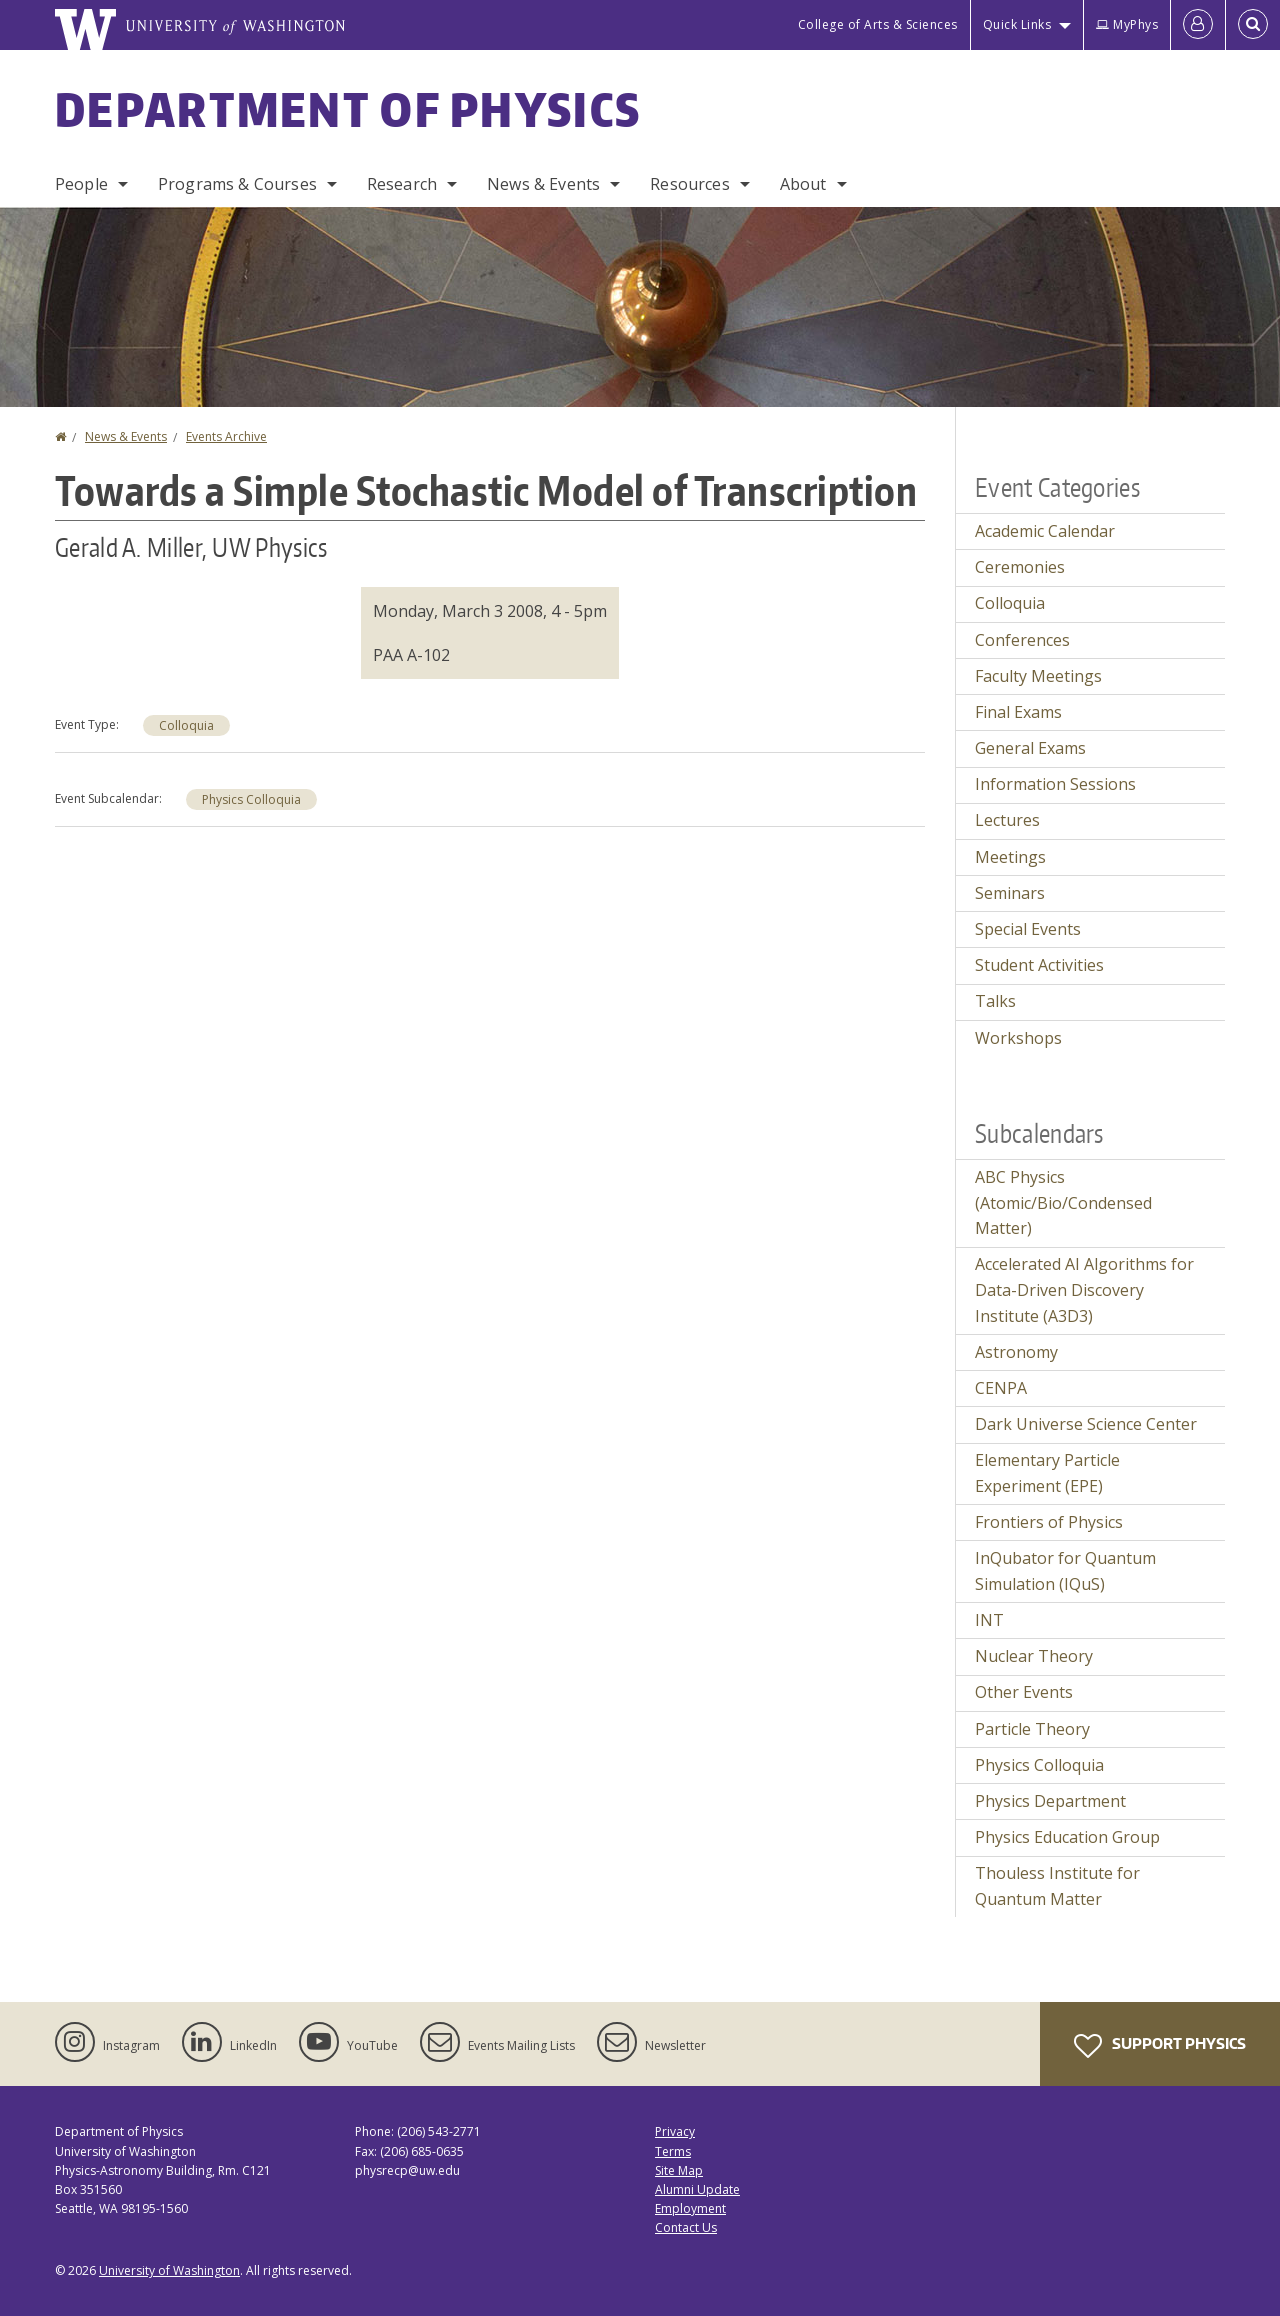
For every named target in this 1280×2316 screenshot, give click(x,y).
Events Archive (226, 436)
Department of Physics (348, 109)
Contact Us (686, 2227)
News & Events (543, 184)
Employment (690, 2208)
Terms (673, 2151)
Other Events (1024, 1692)
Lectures (1007, 820)
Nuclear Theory (1034, 1656)
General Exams (1030, 748)
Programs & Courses (237, 184)
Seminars (1010, 893)
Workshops (1018, 1038)
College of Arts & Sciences (878, 24)
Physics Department (1050, 1801)
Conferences (1022, 640)
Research (402, 184)
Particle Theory (1032, 1729)
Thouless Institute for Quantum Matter (1057, 1886)
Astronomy (1016, 1352)
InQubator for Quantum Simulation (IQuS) (1065, 1571)
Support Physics (1160, 2046)
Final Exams (1018, 712)
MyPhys (1127, 24)
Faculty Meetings (1038, 676)
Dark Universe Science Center (1086, 1424)
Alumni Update (697, 2189)
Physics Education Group (1067, 1837)
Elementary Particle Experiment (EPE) (1047, 1473)
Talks (995, 1001)
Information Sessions (1055, 784)
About (803, 184)
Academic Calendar (1045, 531)
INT (989, 1620)
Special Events (1028, 929)
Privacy (675, 2131)
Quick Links (1017, 24)
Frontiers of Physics (1049, 1522)
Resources (689, 184)
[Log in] (1198, 25)
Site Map (679, 2170)
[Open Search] (1253, 25)
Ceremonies (1020, 567)
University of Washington (169, 2270)
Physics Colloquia (251, 799)
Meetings (1010, 857)
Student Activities (1039, 965)
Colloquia (186, 725)
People (81, 184)
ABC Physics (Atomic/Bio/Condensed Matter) (1063, 1202)
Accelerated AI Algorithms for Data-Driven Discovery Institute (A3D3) (1084, 1289)
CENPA (1001, 1388)
